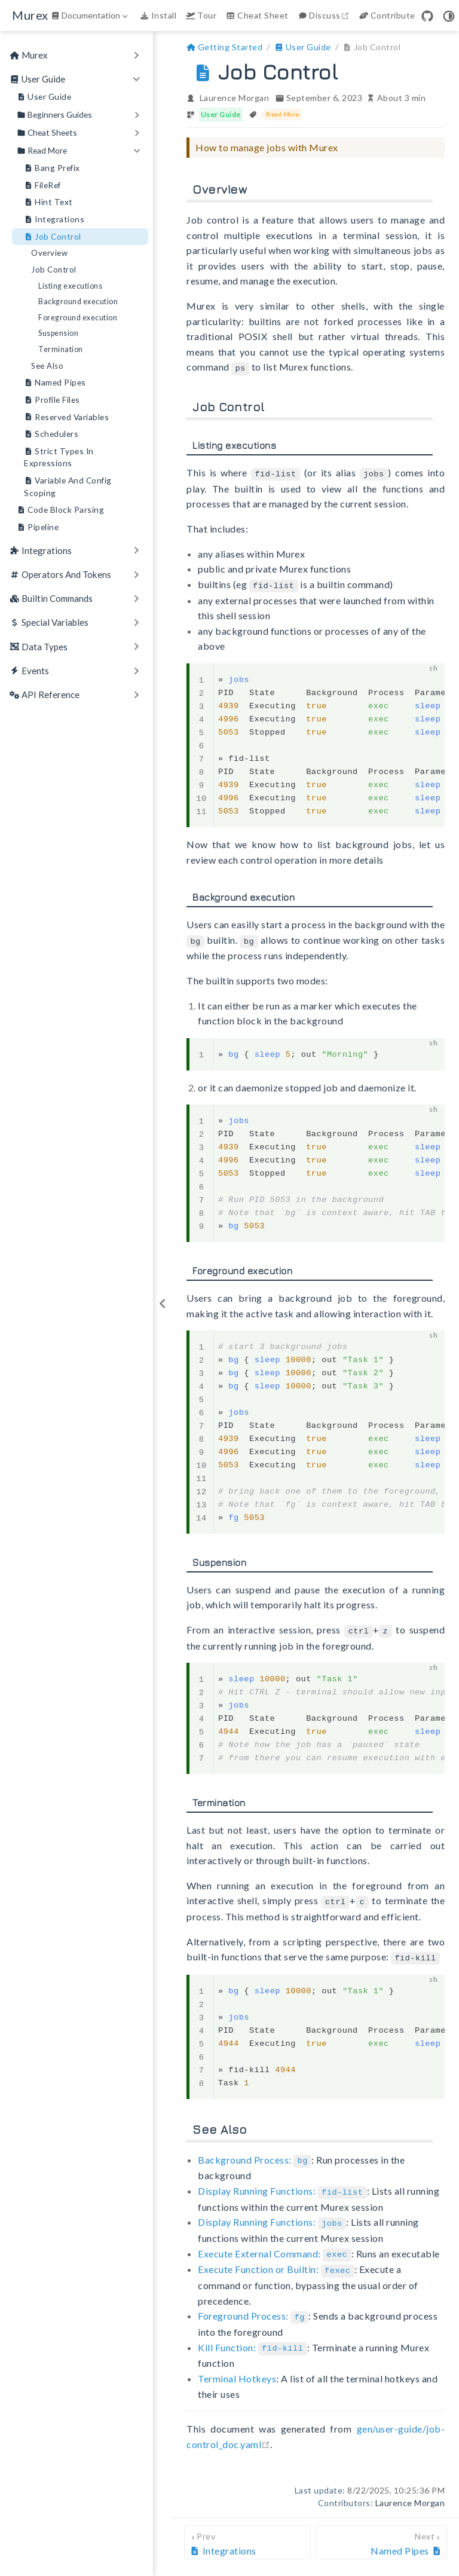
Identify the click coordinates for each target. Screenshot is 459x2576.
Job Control (52, 237)
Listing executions (70, 286)
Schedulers (51, 434)
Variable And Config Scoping (68, 486)
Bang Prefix (52, 168)
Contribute (387, 15)
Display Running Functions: (282, 2185)
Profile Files (52, 400)
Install (158, 15)
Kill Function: (252, 2338)
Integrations (54, 219)
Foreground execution (77, 317)
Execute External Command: (274, 2246)
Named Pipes (55, 383)
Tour (201, 15)
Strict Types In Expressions (59, 457)
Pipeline (38, 527)
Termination (60, 349)
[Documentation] (90, 15)
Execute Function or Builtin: (276, 2262)
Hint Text (48, 202)
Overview (49, 253)
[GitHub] (427, 16)
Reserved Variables (66, 417)
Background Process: (254, 2154)
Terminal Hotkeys (237, 2369)
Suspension (58, 333)
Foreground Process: (253, 2307)
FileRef (42, 185)
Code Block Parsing (60, 510)
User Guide (44, 97)
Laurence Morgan (235, 98)
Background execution (78, 301)
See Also (47, 366)
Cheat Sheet (257, 15)
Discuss (325, 15)
